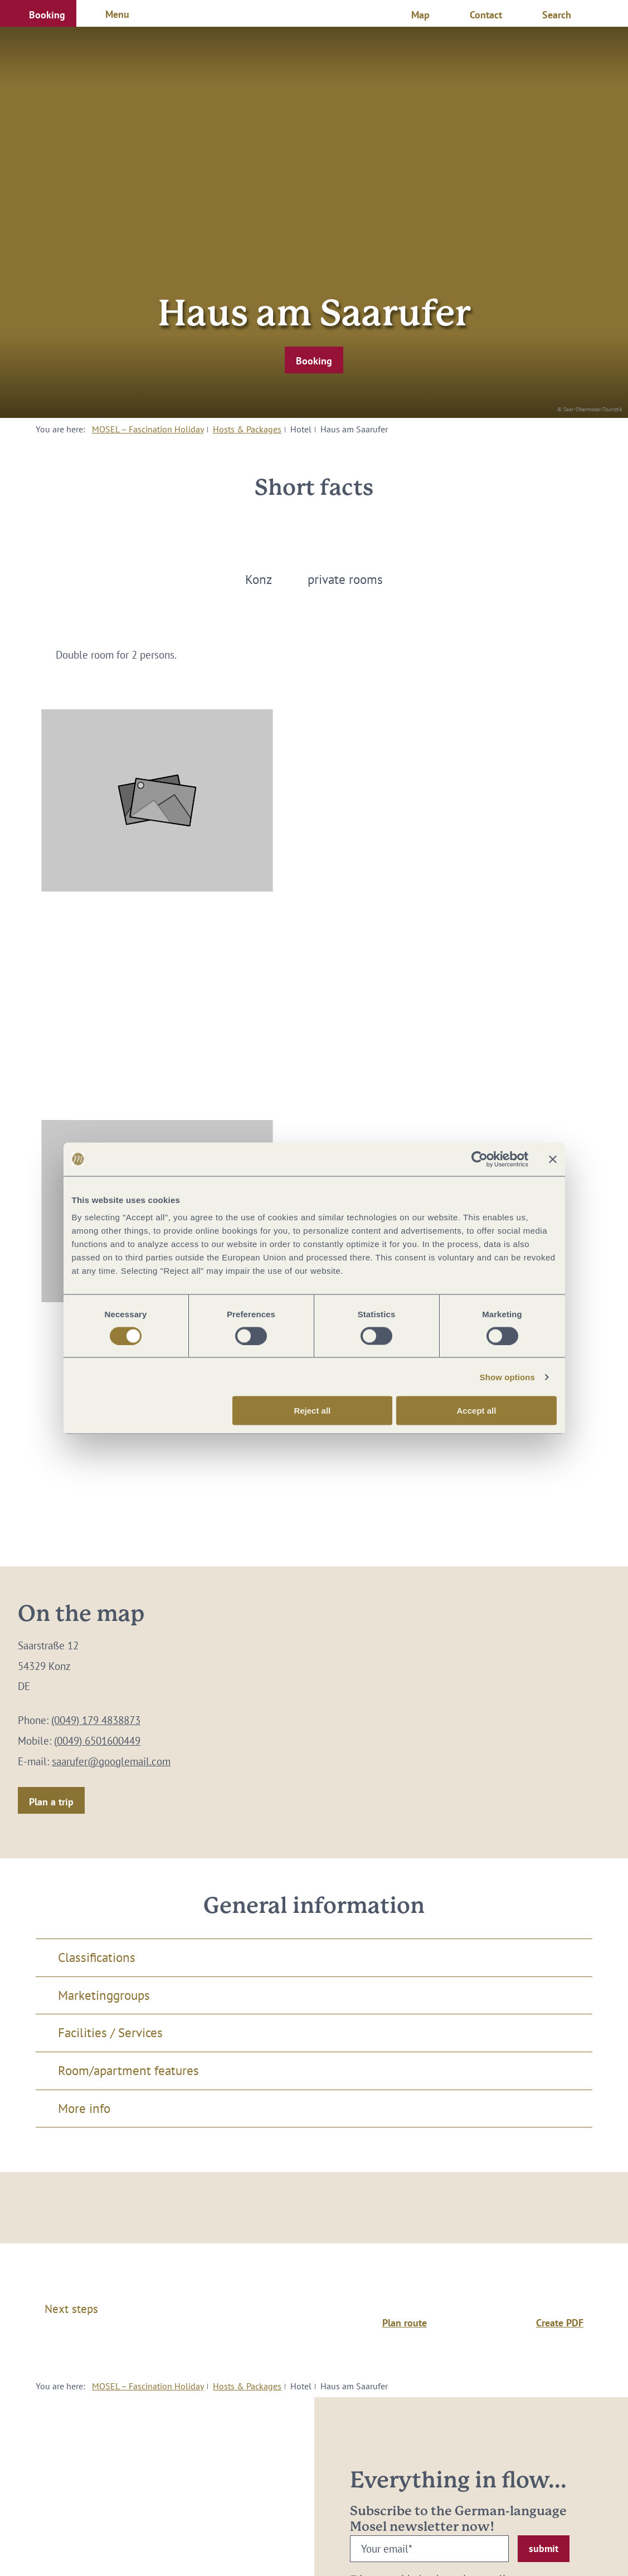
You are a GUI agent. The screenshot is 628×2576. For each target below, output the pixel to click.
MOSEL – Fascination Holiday (148, 429)
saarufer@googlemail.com (111, 1761)
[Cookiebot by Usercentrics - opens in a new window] (479, 1159)
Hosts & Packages (247, 429)
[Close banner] (553, 1159)
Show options (507, 1376)
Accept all (476, 1410)
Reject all (312, 1410)
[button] (38, 13)
